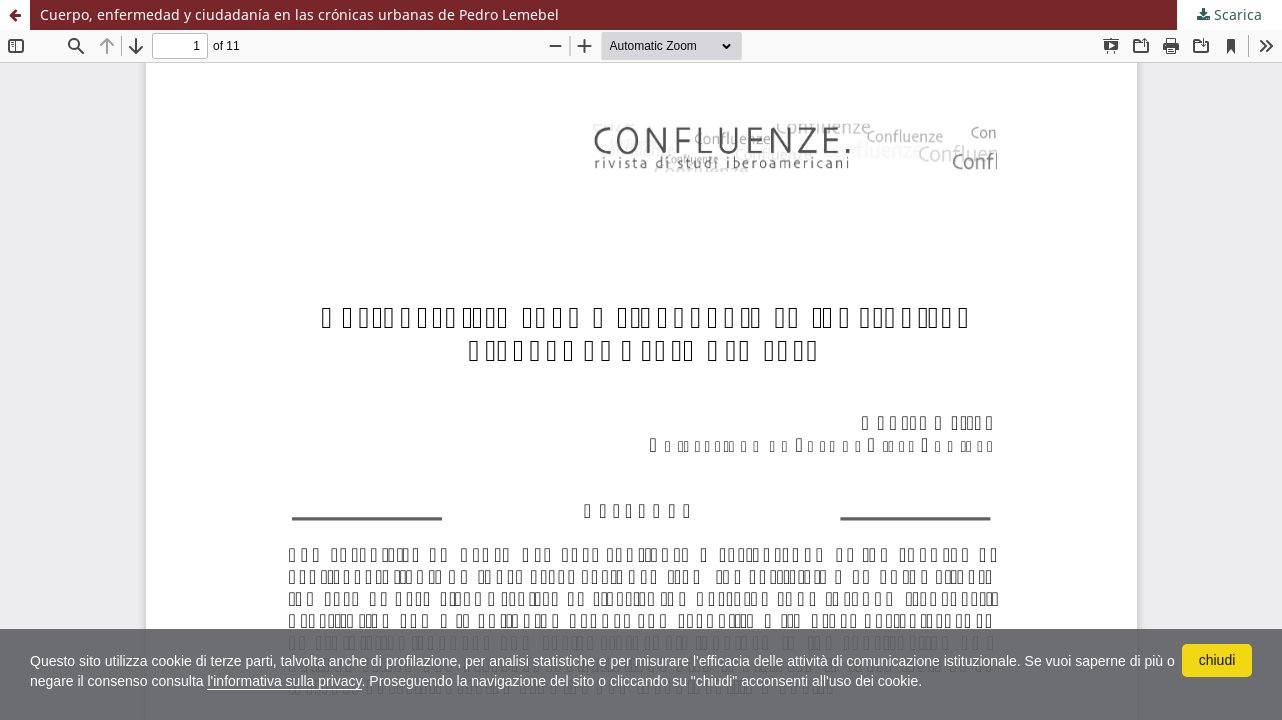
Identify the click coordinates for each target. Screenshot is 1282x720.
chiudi (1217, 660)
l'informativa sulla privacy (284, 681)
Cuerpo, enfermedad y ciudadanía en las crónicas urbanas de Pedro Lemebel (299, 14)
